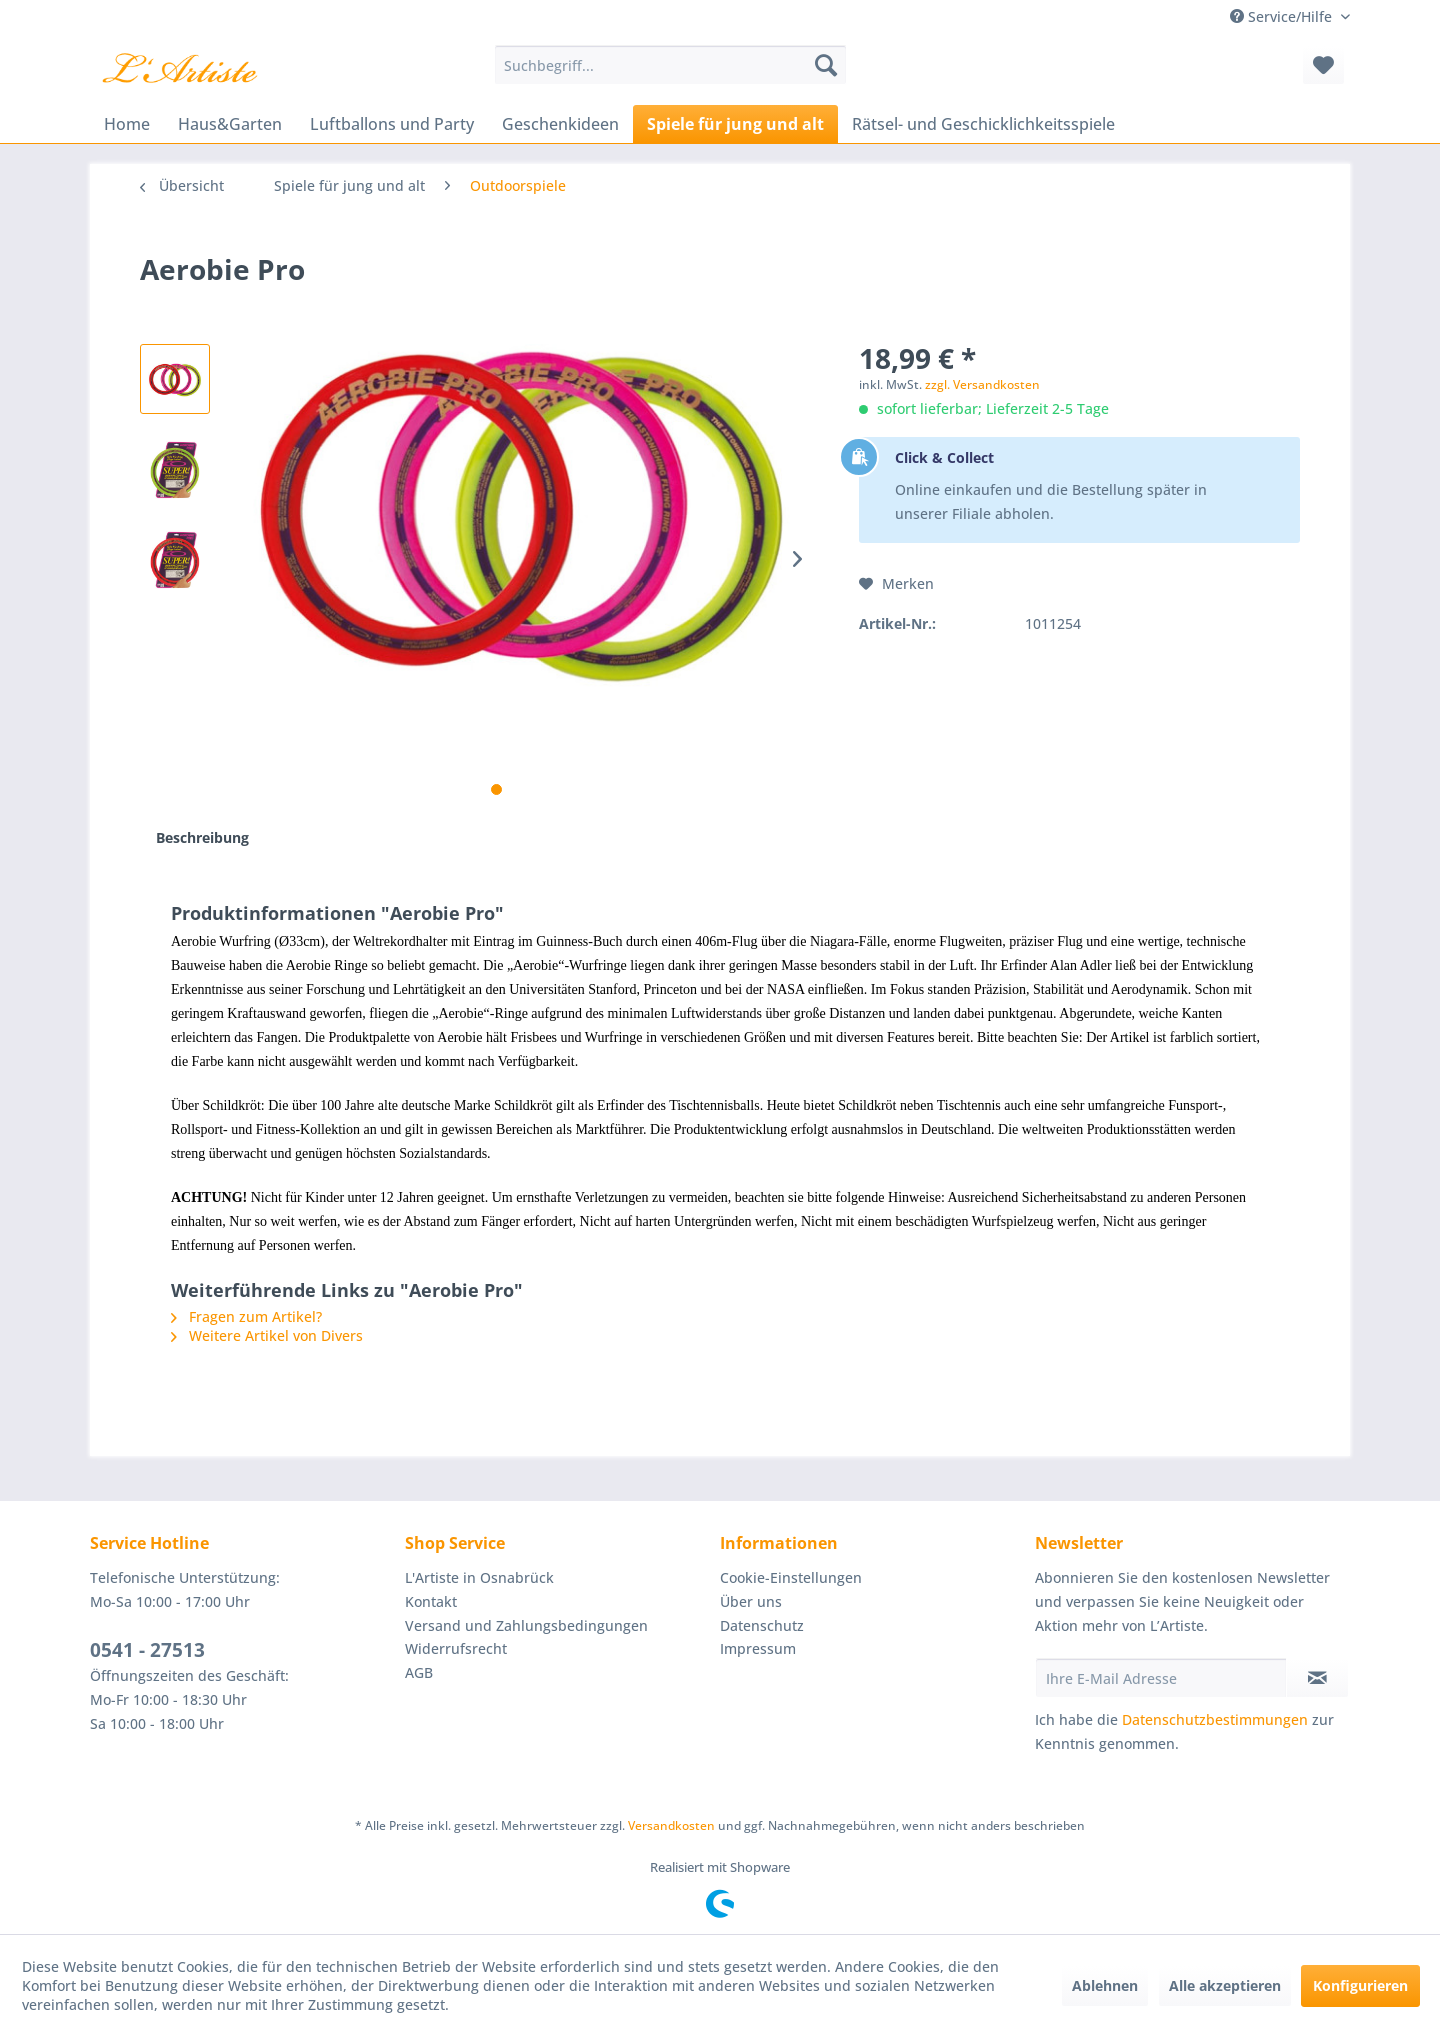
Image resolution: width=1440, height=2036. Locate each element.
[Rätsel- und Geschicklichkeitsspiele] (983, 124)
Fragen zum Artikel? (246, 1316)
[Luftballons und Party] (392, 124)
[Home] (127, 124)
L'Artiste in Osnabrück (479, 1577)
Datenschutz (762, 1625)
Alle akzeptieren (1225, 1985)
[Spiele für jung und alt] (735, 124)
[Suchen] (826, 65)
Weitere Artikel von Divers (267, 1335)
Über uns (751, 1601)
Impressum (758, 1648)
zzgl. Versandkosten (982, 384)
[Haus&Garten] (230, 124)
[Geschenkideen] (560, 124)
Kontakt (431, 1601)
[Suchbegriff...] (670, 65)
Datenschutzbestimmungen (1215, 1719)
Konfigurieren (1360, 1985)
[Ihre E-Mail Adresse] (1161, 1678)
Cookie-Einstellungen (791, 1577)
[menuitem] (670, 65)
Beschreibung (202, 837)
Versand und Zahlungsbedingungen (526, 1625)
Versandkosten (671, 1825)
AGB (419, 1672)
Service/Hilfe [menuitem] (1283, 16)
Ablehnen (1105, 1985)
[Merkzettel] (1323, 65)
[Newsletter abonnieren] (1317, 1678)
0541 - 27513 (147, 1650)
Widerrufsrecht (456, 1648)
